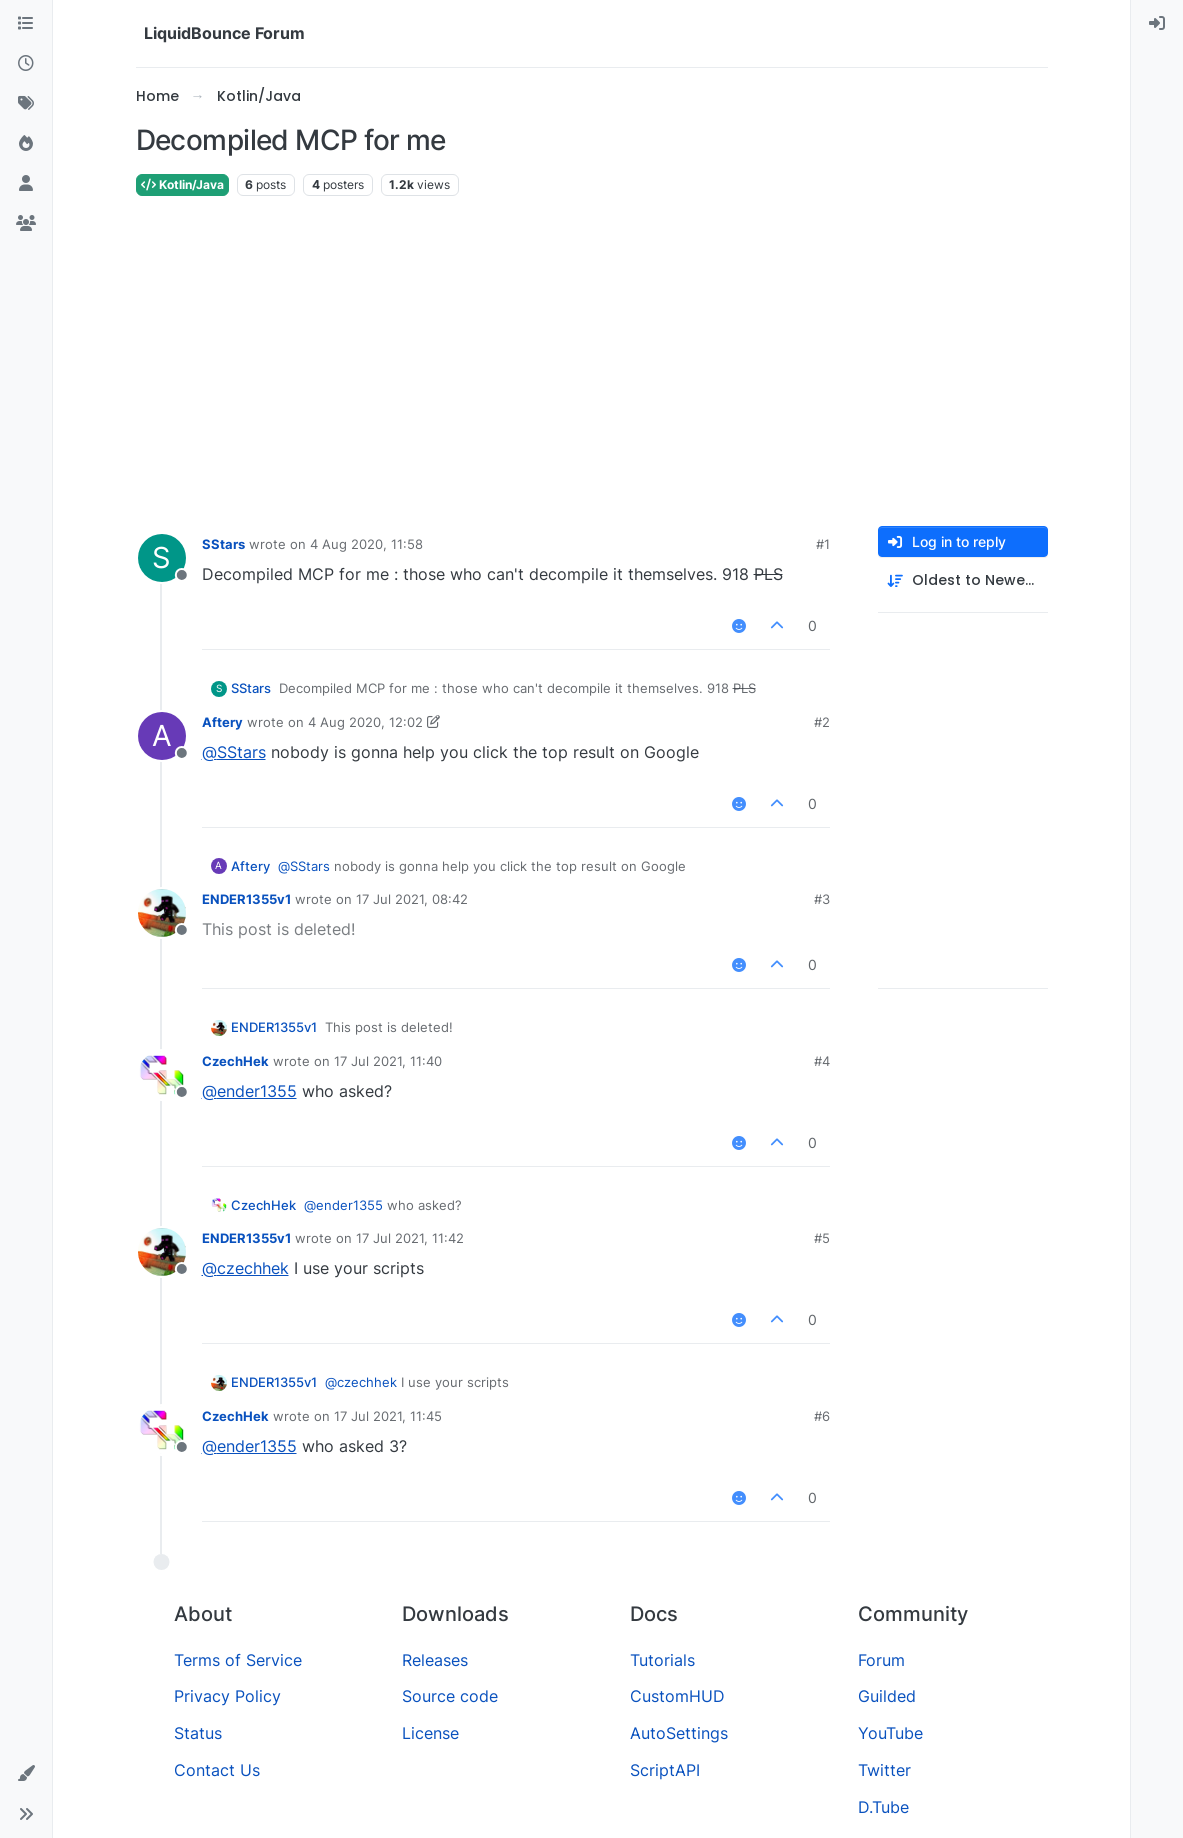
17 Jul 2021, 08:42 (412, 899)
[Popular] (26, 144)
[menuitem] (1157, 24)
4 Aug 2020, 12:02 (365, 722)
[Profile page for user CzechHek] (162, 1075)
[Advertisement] (592, 362)
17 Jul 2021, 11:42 (410, 1238)
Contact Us (217, 1770)
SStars (223, 544)
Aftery (222, 722)
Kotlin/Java (182, 184)
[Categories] (26, 24)
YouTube (890, 1733)
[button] (26, 1774)
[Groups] (26, 224)
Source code (450, 1696)
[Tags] (26, 104)
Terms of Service (238, 1660)
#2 (822, 722)
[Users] (26, 184)
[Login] (1157, 24)
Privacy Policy (227, 1696)
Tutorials (662, 1660)
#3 (822, 899)
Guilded (887, 1696)
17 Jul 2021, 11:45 (388, 1416)
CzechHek (235, 1061)
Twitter (884, 1770)
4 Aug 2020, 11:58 (366, 544)
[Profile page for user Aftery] (162, 736)
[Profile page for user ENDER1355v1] (162, 913)
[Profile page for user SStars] (162, 558)
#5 (822, 1238)
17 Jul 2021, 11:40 (388, 1061)
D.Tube (883, 1807)
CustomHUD (677, 1696)
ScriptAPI (665, 1770)
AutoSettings (679, 1733)
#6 (822, 1416)
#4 (822, 1061)
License (430, 1733)
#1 (823, 544)
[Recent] (26, 64)
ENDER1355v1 (246, 899)
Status (198, 1733)
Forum (881, 1660)
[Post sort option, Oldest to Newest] (963, 580)
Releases (435, 1660)
